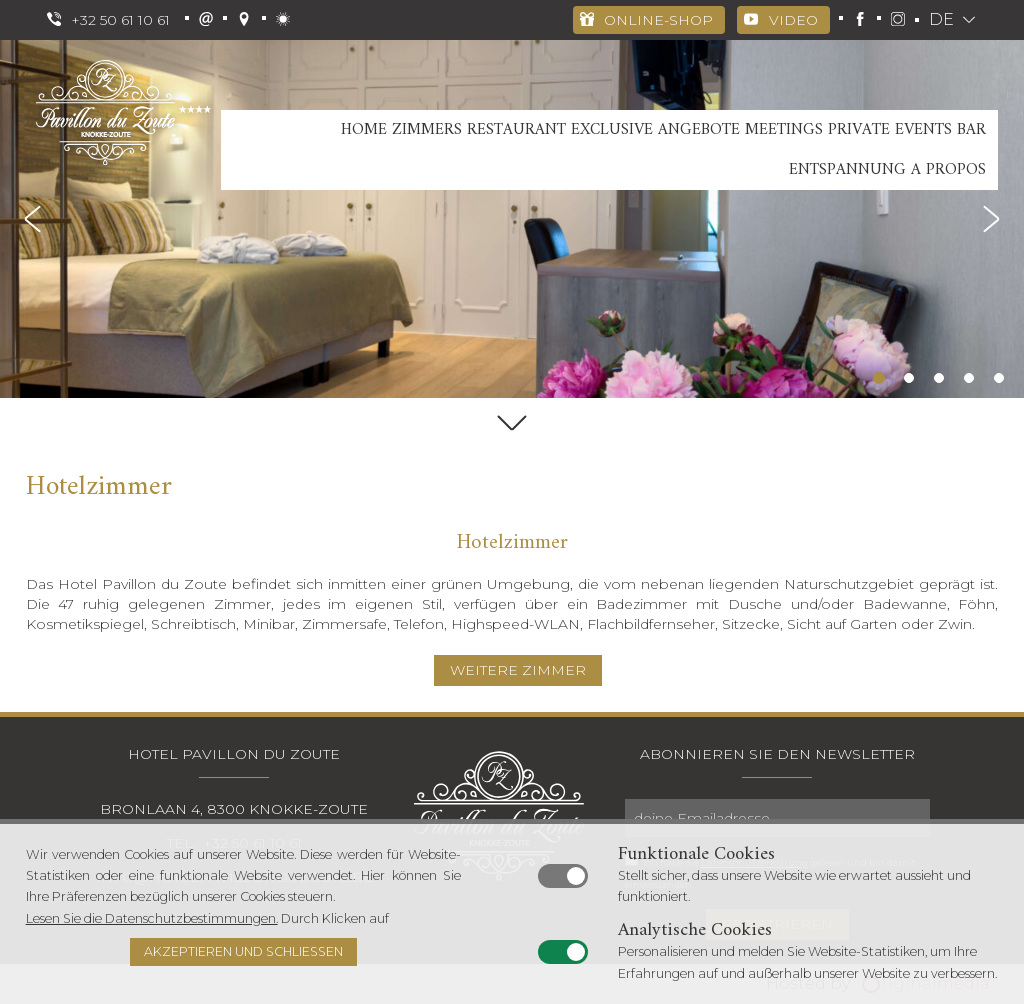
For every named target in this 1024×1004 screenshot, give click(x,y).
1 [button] (879, 378)
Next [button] (989, 219)
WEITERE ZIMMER (518, 670)
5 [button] (999, 378)
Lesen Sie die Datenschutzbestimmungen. (152, 918)
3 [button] (939, 378)
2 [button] (909, 378)
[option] (512, 219)
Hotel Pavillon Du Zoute (234, 754)
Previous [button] (35, 219)
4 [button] (969, 378)
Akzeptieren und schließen (243, 951)
